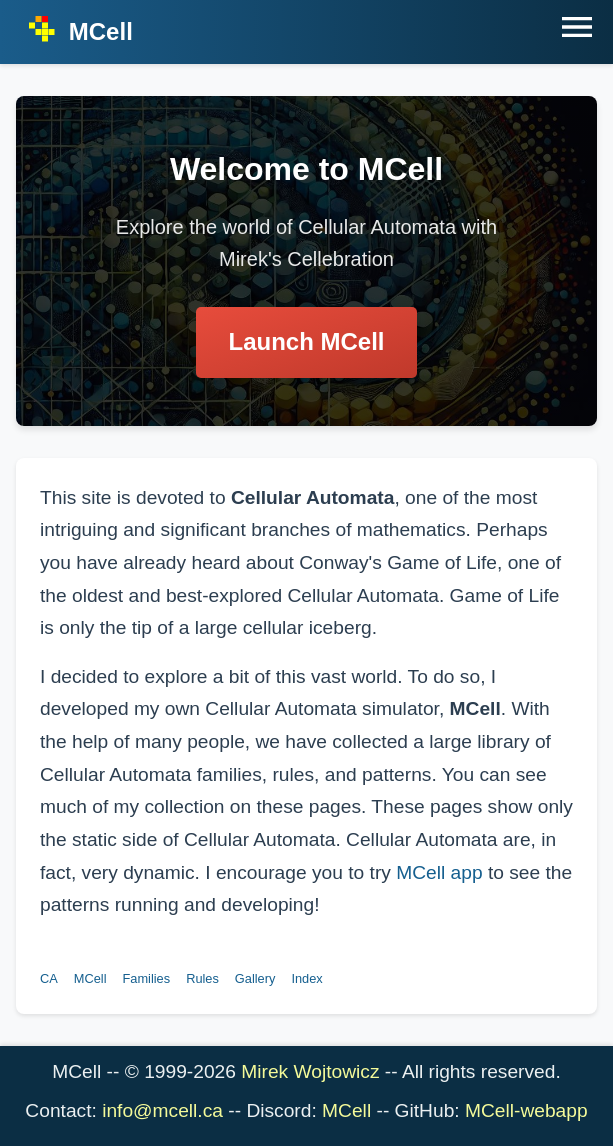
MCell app (439, 872)
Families (147, 978)
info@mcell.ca (162, 1110)
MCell (90, 978)
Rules (202, 978)
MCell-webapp (526, 1110)
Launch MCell (306, 341)
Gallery (255, 978)
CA (49, 978)
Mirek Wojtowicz (310, 1071)
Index (306, 978)
